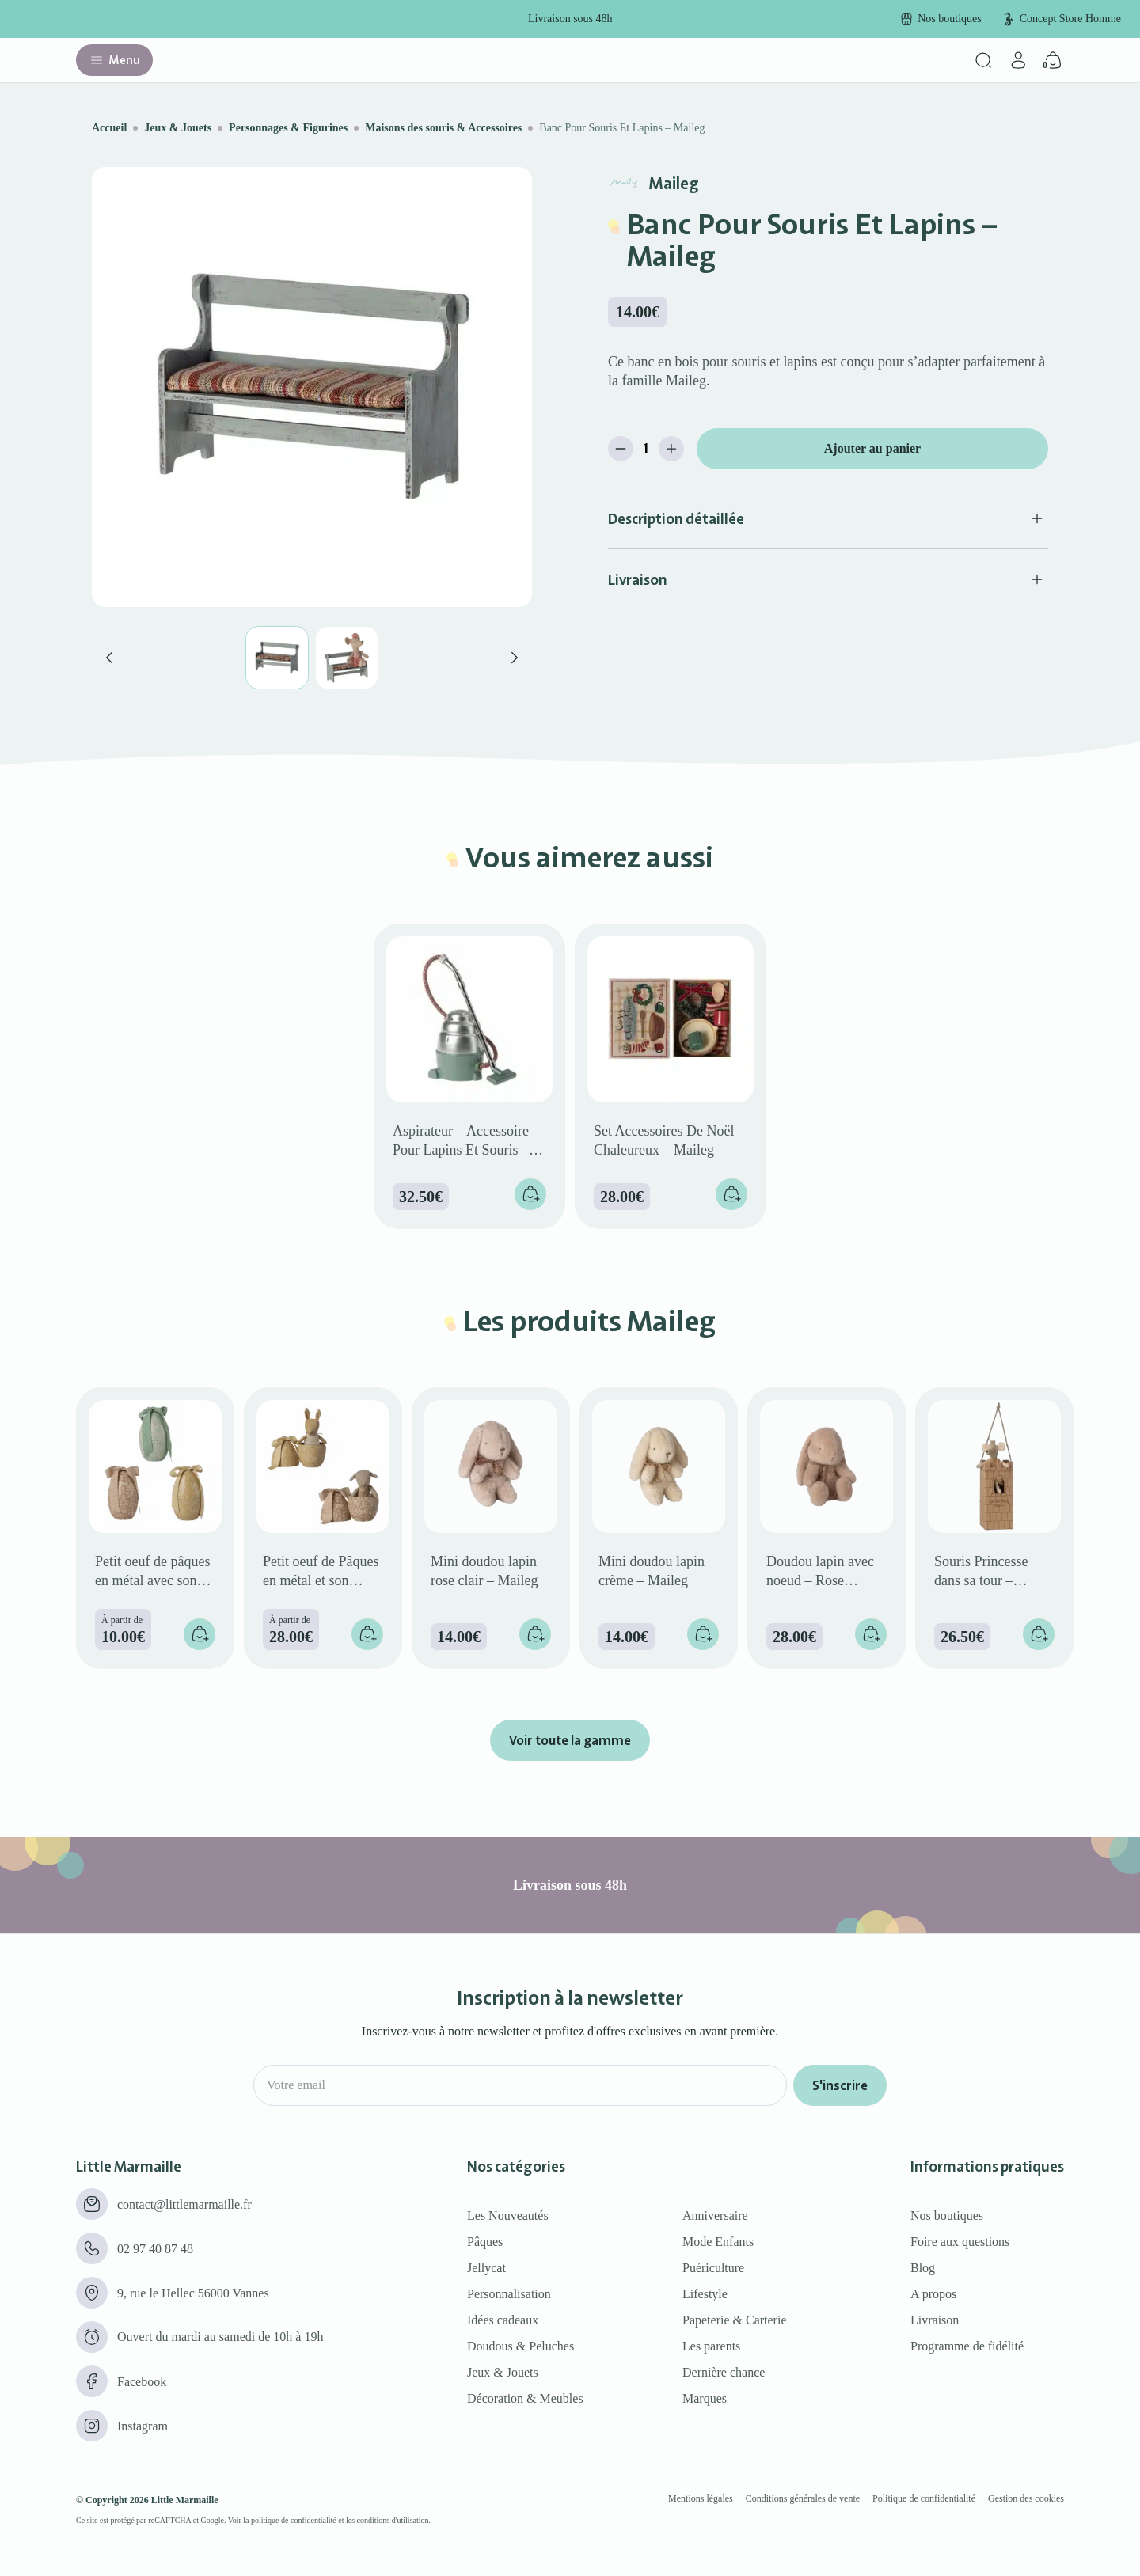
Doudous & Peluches (520, 2346)
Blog (922, 2267)
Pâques (485, 2241)
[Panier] (1053, 60)
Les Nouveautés (508, 2215)
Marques (704, 2398)
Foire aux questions (959, 2241)
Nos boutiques (946, 2215)
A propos (933, 2294)
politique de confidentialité (293, 2520)
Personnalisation (509, 2294)
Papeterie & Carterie (734, 2320)
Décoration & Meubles (525, 2398)
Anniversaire (715, 2215)
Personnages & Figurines (288, 128)
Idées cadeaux (502, 2320)
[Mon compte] (1018, 60)
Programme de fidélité (967, 2346)
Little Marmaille (184, 2500)
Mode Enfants (718, 2241)
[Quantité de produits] (646, 448)
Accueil (109, 128)
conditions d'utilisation (393, 2520)
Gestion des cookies (1026, 2498)
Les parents (711, 2346)
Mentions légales (700, 2498)
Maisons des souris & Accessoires (443, 128)
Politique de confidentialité (923, 2498)
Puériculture (713, 2267)
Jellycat (486, 2267)
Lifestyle (705, 2294)
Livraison (934, 2320)
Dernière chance (723, 2372)
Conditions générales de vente (803, 2498)
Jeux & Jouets (177, 128)
